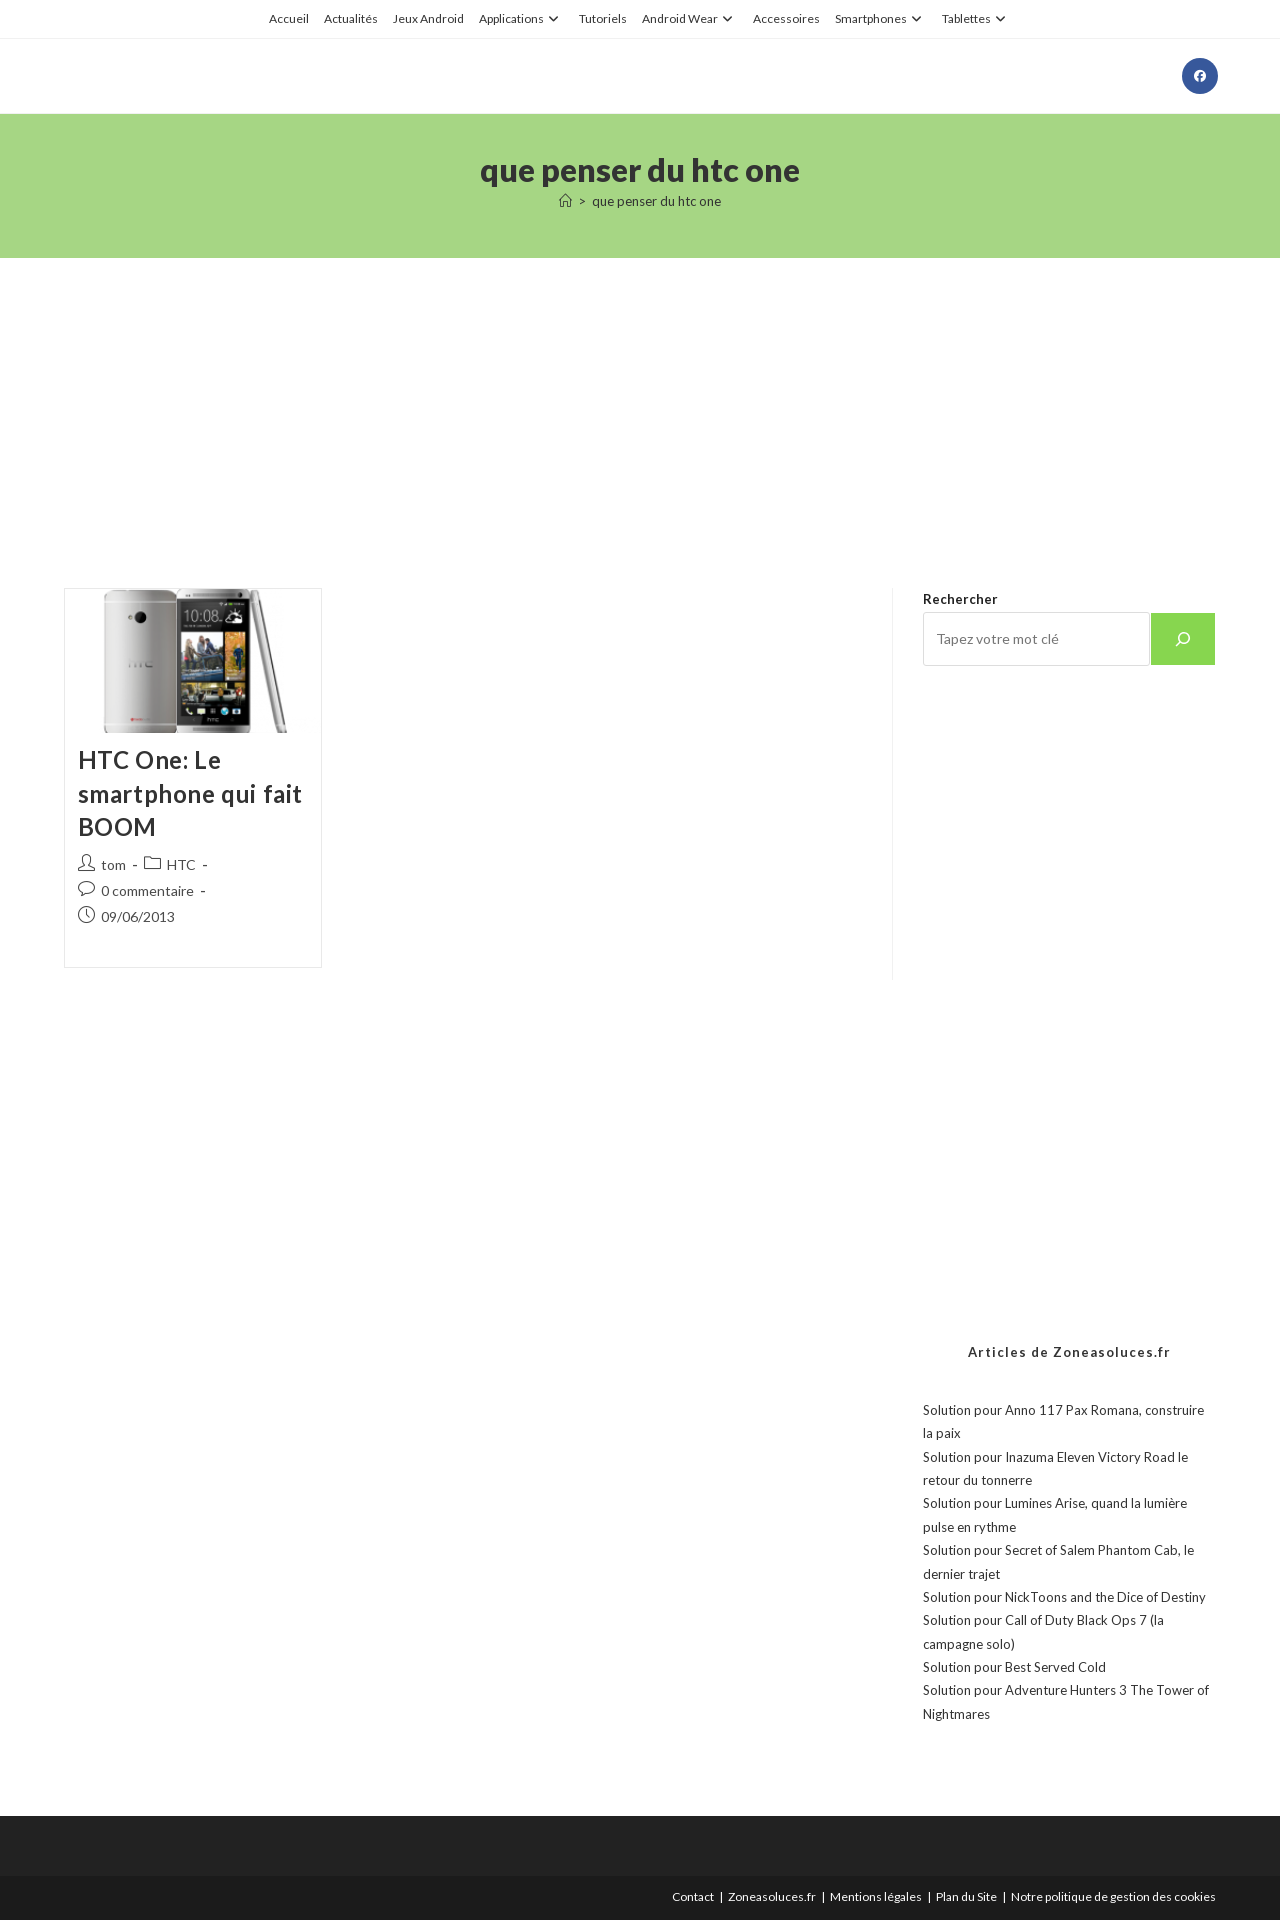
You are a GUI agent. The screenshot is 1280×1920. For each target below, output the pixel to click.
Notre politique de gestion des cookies (1113, 1896)
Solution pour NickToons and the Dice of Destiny (1064, 1597)
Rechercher (960, 599)
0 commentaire (147, 890)
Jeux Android (428, 18)
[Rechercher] (1183, 639)
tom (113, 864)
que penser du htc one (656, 201)
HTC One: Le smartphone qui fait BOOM (190, 793)
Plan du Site (966, 1896)
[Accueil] (565, 201)
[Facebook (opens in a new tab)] (1200, 76)
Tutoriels (603, 18)
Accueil (289, 18)
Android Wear (690, 18)
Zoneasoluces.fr (772, 1896)
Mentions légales (876, 1896)
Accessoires (786, 18)
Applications (521, 18)
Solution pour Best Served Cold (1014, 1667)
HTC (181, 864)
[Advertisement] (640, 398)
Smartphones (881, 18)
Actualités (351, 18)
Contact (693, 1896)
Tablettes (976, 18)
